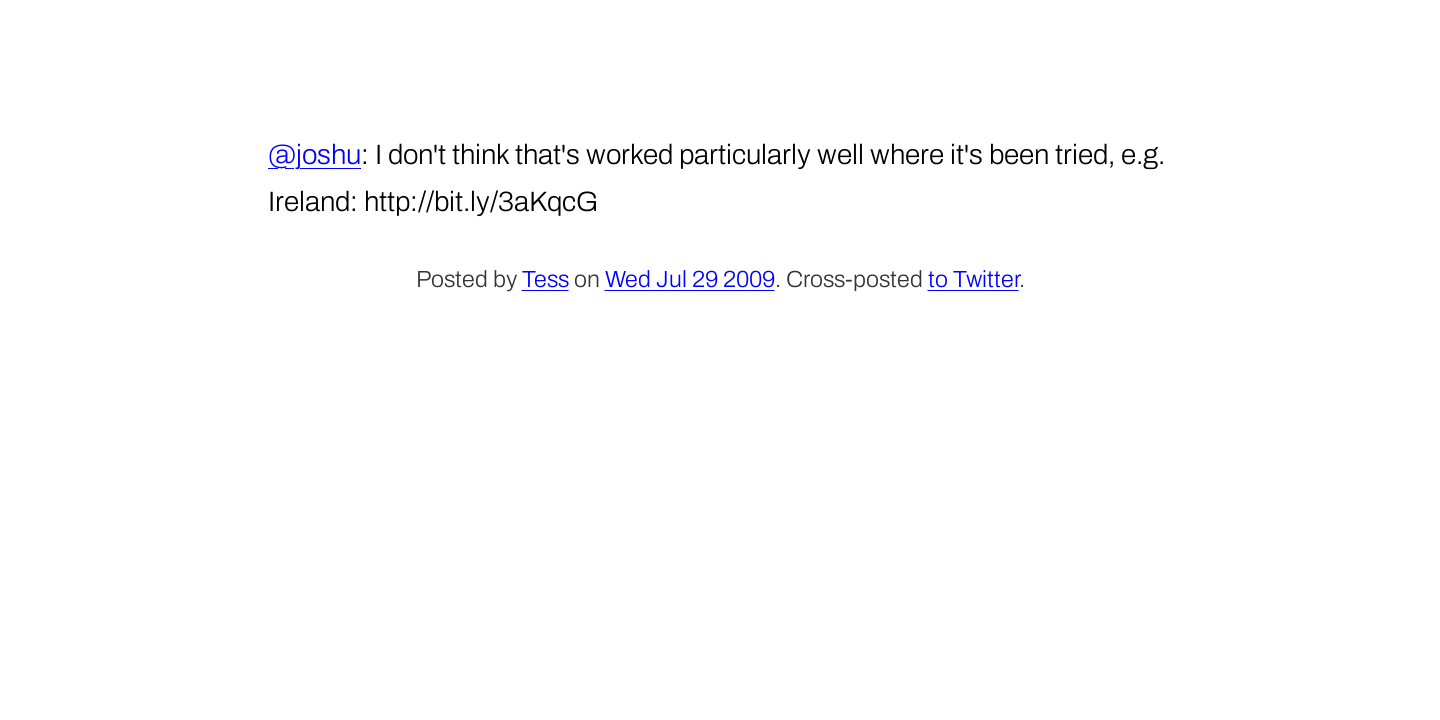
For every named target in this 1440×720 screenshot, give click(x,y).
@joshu (314, 154)
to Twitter (973, 279)
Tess (545, 279)
